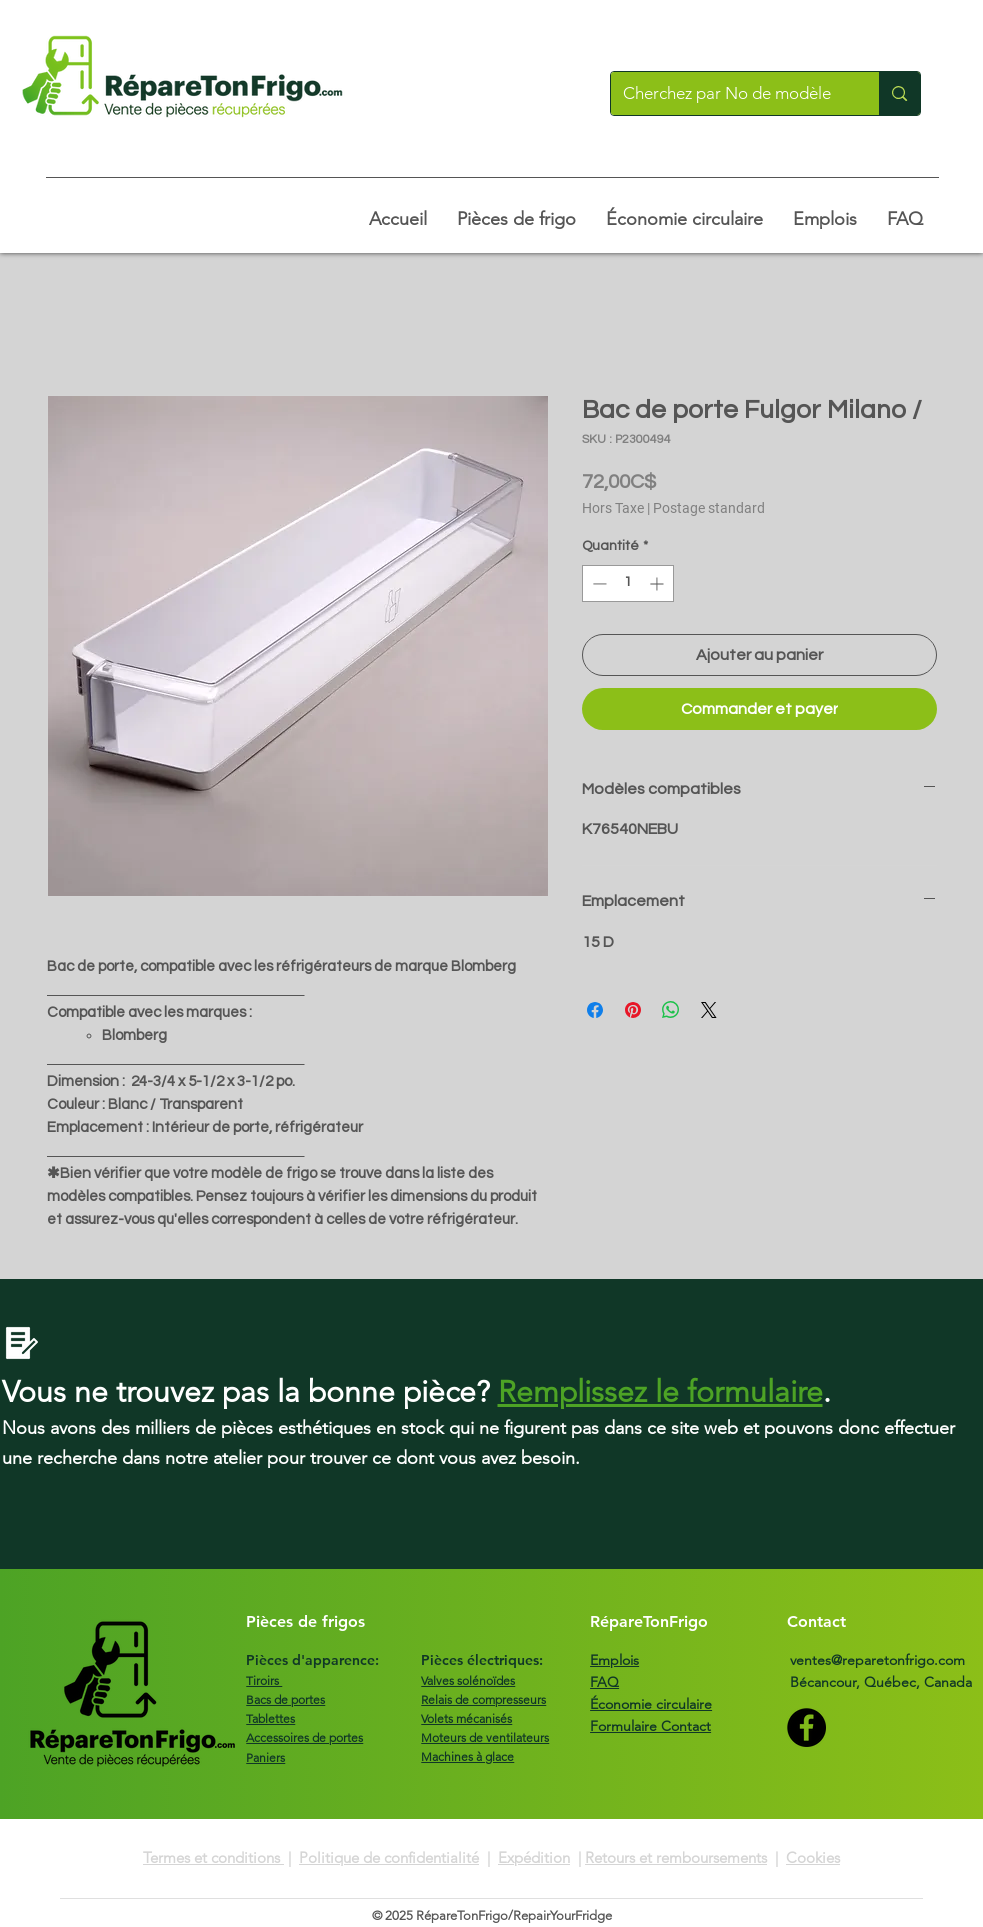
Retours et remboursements (676, 1857)
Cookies (813, 1857)
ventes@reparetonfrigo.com (877, 1660)
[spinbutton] (628, 583)
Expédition (534, 1857)
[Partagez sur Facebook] (595, 1010)
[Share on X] (709, 1010)
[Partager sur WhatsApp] (671, 1010)
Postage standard (709, 508)
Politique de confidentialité (389, 1857)
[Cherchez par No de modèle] (730, 93)
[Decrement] (597, 583)
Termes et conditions (213, 1857)
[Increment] (658, 583)
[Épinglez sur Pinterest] (633, 1010)
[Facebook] (806, 1727)
